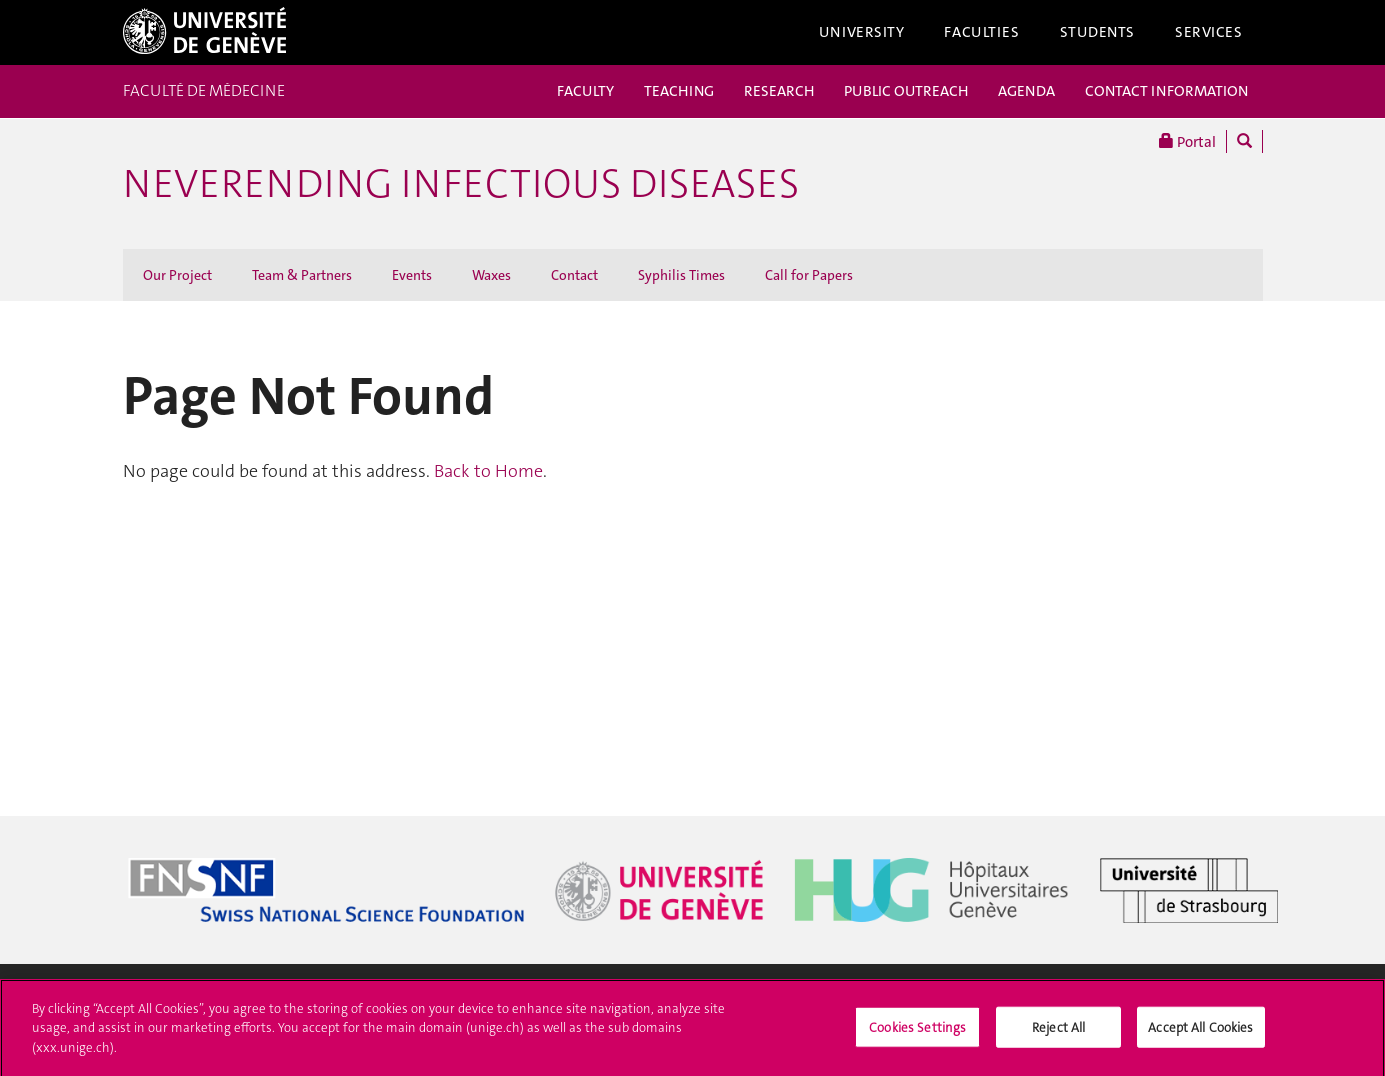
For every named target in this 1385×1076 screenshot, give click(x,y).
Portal (1187, 141)
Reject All (1058, 1032)
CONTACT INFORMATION (1166, 91)
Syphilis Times (681, 275)
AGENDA (1026, 91)
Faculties (981, 32)
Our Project (177, 275)
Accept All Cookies (1200, 1032)
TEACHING (679, 91)
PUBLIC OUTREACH (906, 91)
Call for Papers (809, 275)
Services (1209, 32)
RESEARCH (779, 91)
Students (1098, 32)
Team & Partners (302, 275)
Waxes (491, 275)
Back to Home (488, 471)
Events (412, 275)
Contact (574, 275)
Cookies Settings (917, 1032)
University (862, 32)
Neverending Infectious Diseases (461, 184)
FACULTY (585, 91)
